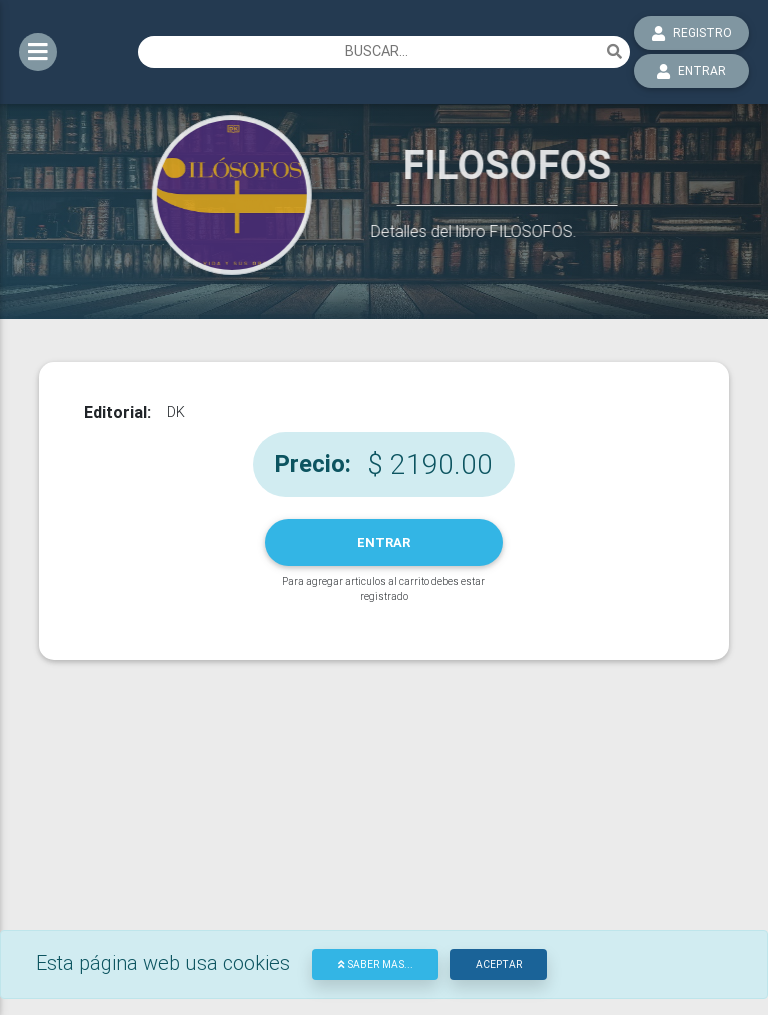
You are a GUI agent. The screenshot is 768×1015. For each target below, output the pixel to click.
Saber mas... (375, 964)
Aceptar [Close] (499, 964)
